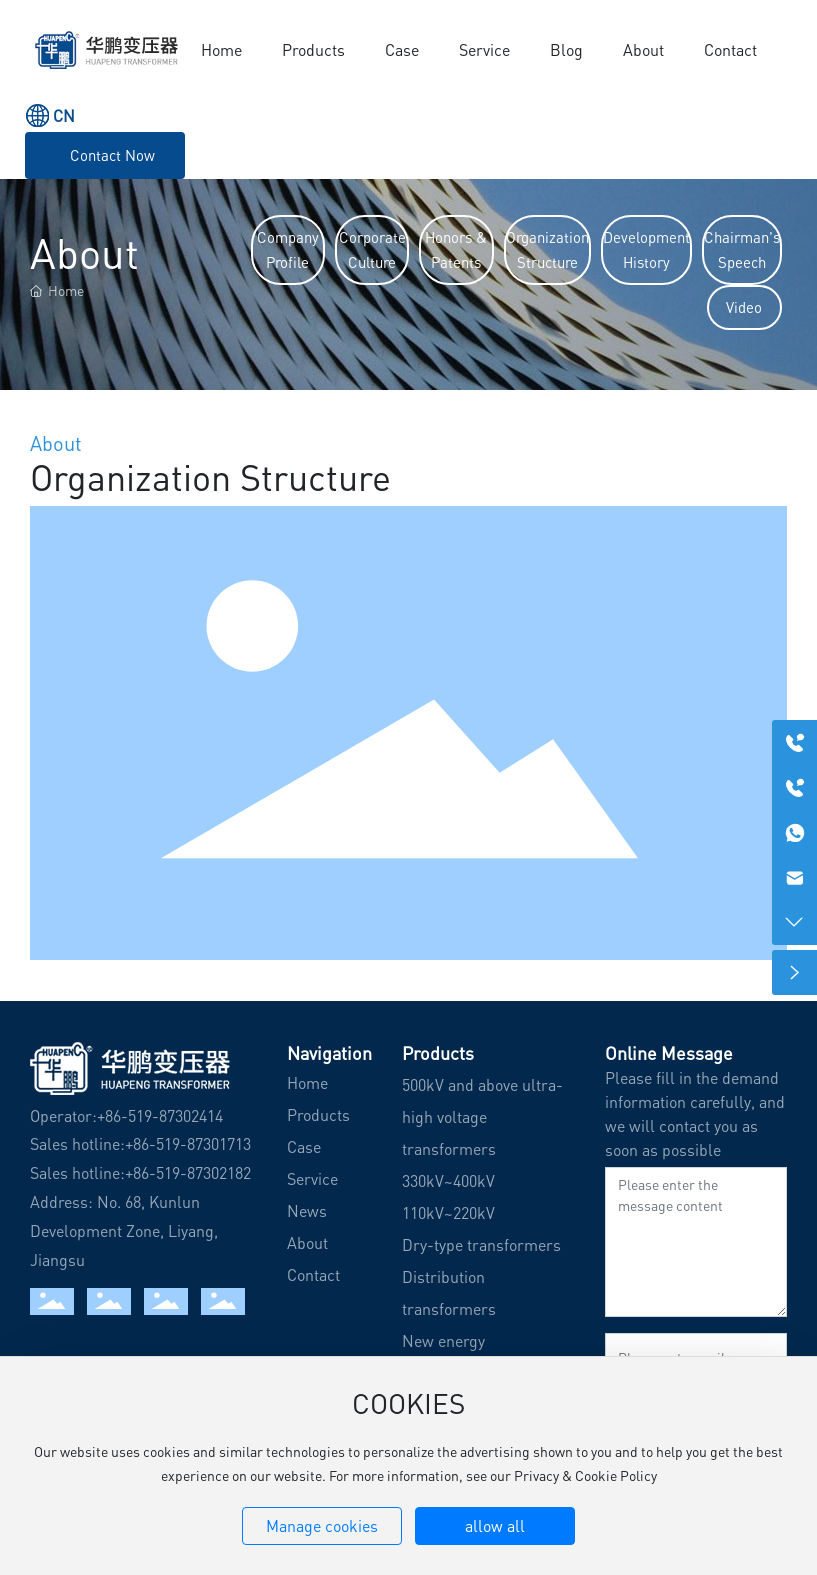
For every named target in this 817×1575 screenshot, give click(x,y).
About (307, 1243)
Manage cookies (322, 1526)
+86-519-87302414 (160, 1116)
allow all (495, 1526)
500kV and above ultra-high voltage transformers (482, 1117)
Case (304, 1147)
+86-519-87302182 (188, 1173)
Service (312, 1179)
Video (744, 307)
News (307, 1211)
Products (318, 1115)
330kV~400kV (448, 1181)
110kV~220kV (448, 1213)
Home (307, 1083)
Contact (313, 1275)
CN (64, 116)
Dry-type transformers (481, 1245)
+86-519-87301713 (188, 1144)
